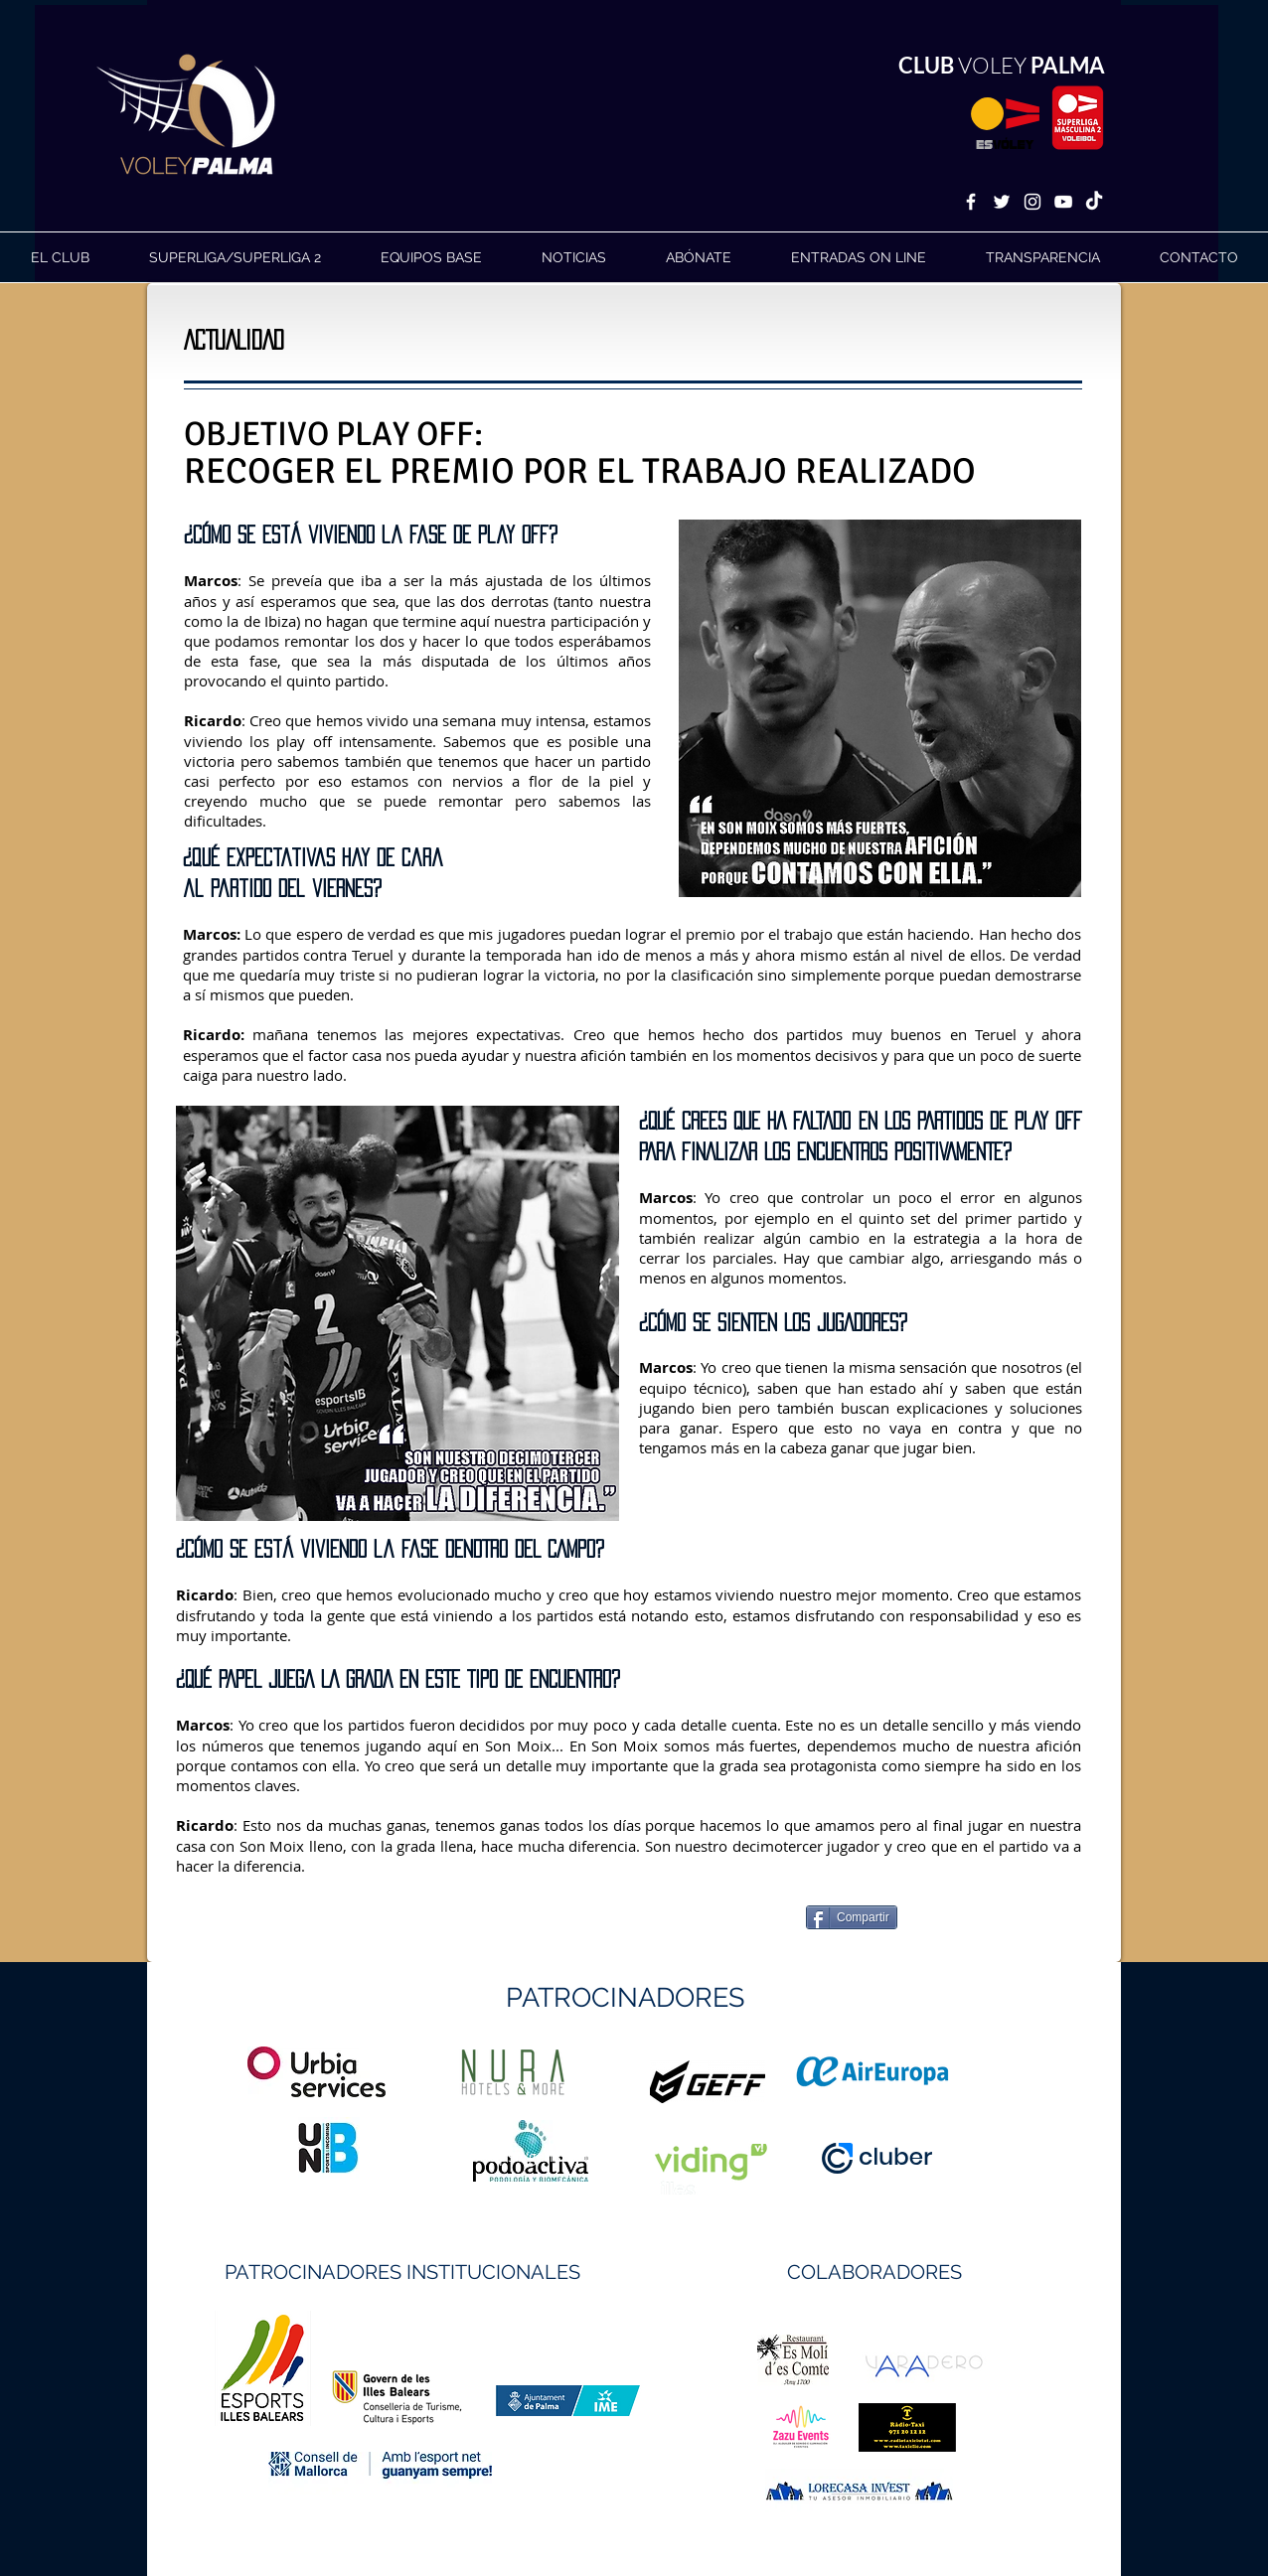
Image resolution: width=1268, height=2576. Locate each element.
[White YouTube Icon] (1063, 202)
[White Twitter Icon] (1002, 202)
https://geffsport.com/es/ (563, 2156)
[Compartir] (851, 1917)
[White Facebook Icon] (971, 202)
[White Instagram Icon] (1032, 202)
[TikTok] (1094, 202)
